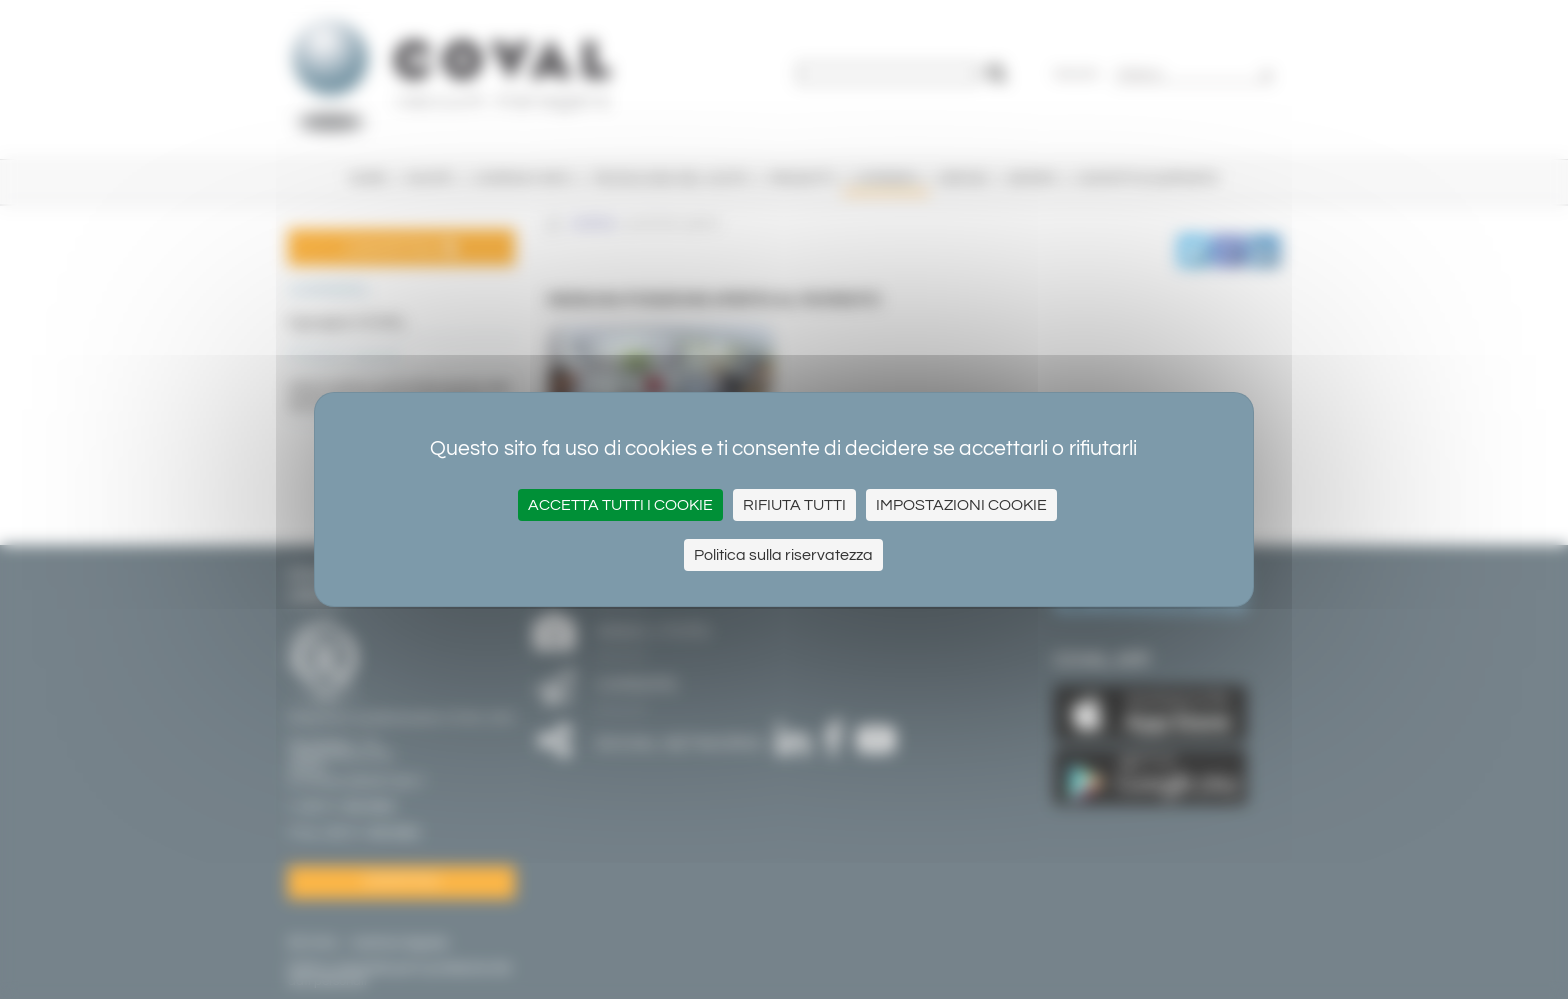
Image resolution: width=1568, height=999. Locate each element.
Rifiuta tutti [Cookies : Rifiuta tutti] (794, 505)
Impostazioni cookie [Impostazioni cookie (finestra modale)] (961, 505)
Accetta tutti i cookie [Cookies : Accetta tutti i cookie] (620, 505)
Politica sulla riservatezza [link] (783, 555)
